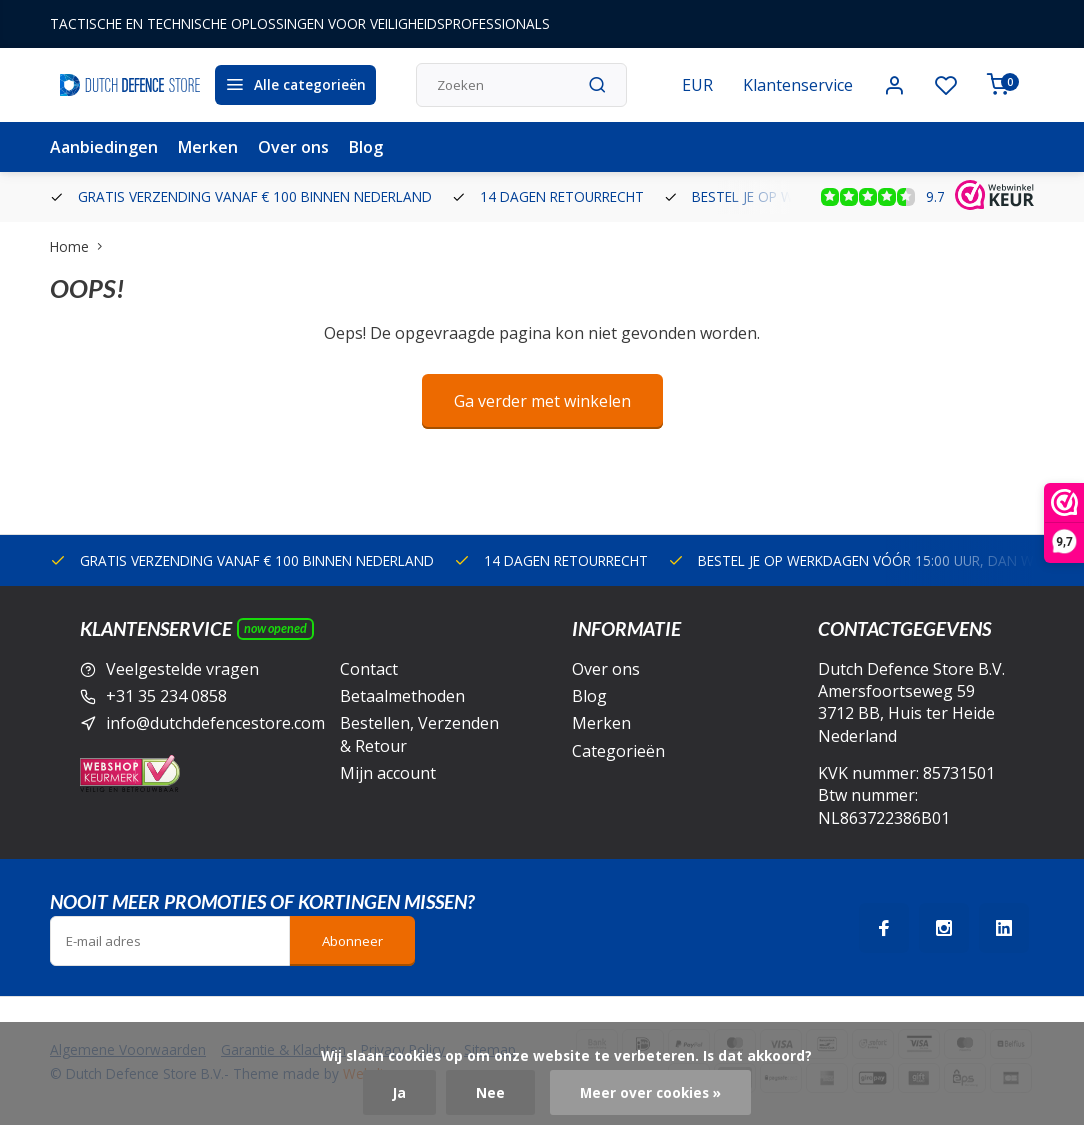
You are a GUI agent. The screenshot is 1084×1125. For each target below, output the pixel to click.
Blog (366, 147)
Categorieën (618, 751)
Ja (399, 1092)
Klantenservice (798, 85)
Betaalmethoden (402, 696)
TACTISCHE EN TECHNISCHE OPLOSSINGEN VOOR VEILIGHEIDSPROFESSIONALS (300, 23)
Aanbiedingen (104, 147)
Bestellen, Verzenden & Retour (419, 734)
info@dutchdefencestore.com (215, 723)
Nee (490, 1092)
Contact (369, 669)
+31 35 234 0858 (166, 696)
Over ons (293, 147)
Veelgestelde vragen (182, 669)
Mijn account (388, 773)
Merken (208, 147)
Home (80, 246)
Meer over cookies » (650, 1092)
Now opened (275, 628)
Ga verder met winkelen (542, 401)
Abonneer (352, 941)
